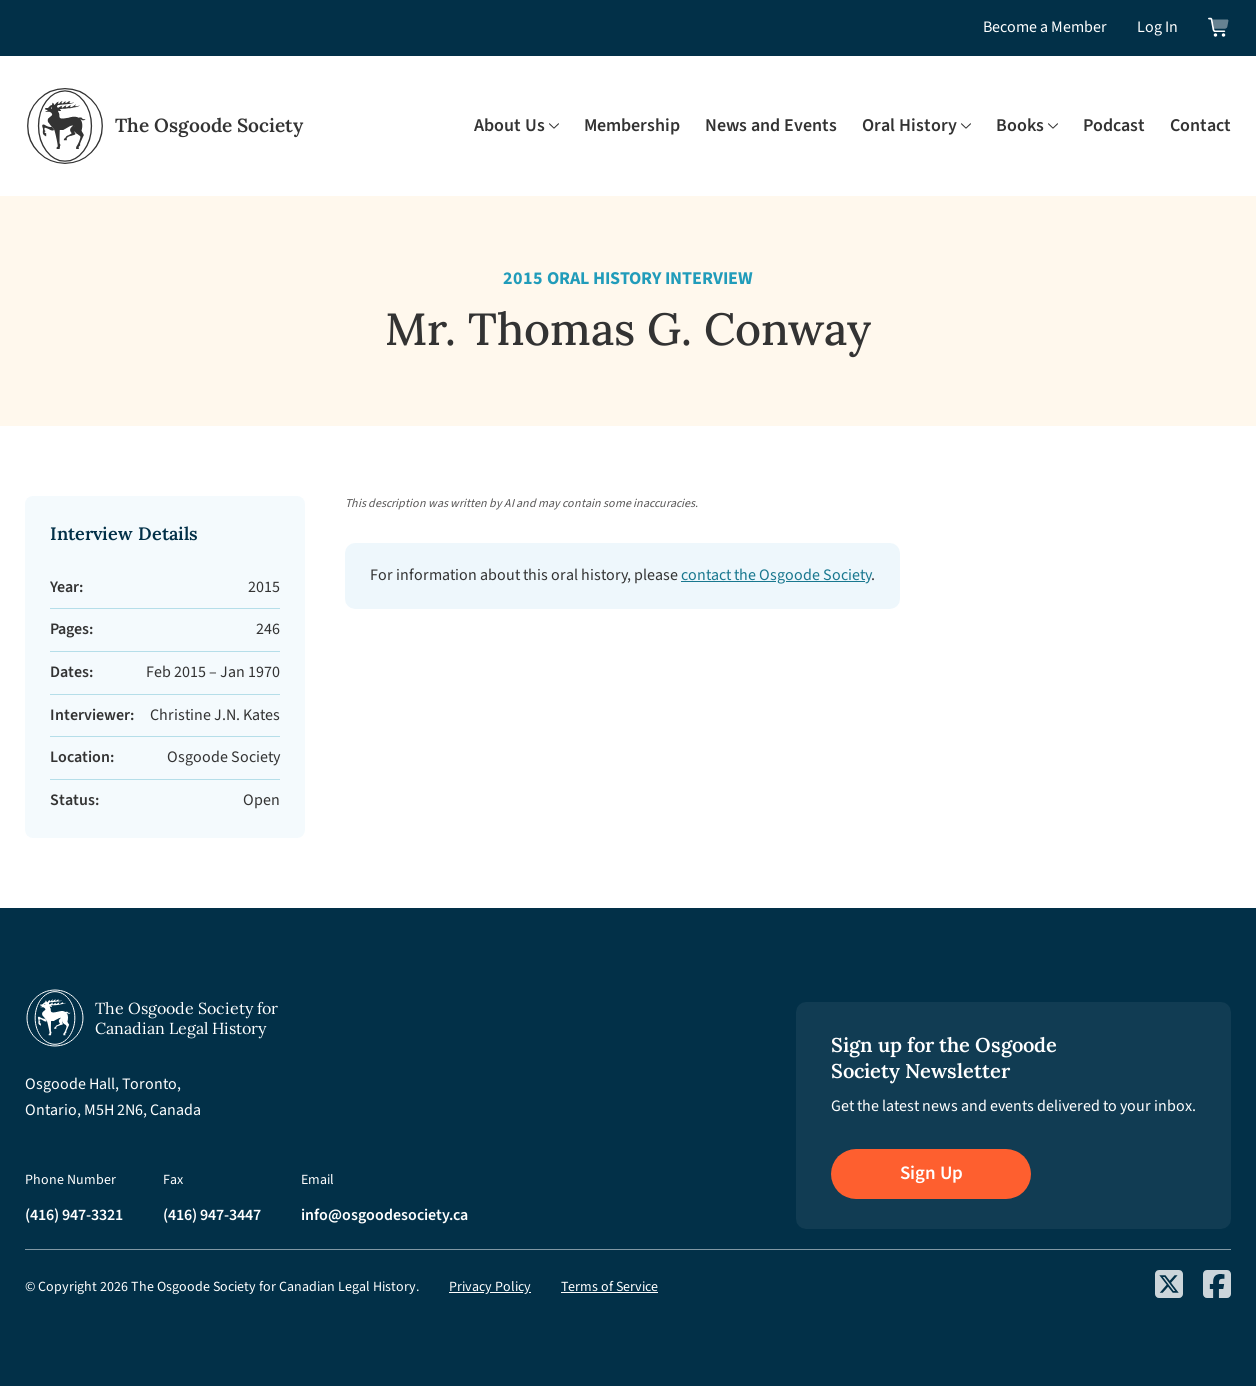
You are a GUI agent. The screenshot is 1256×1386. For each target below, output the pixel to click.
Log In (1157, 27)
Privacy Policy (490, 1287)
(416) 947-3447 (212, 1215)
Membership (632, 125)
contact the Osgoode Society (776, 575)
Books (1020, 125)
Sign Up (931, 1173)
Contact (1200, 125)
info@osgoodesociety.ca (384, 1215)
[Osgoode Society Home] (164, 126)
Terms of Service (609, 1287)
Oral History (909, 125)
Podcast (1114, 125)
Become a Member (1045, 27)
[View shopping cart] (1219, 27)
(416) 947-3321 (74, 1215)
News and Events (771, 125)
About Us (509, 125)
